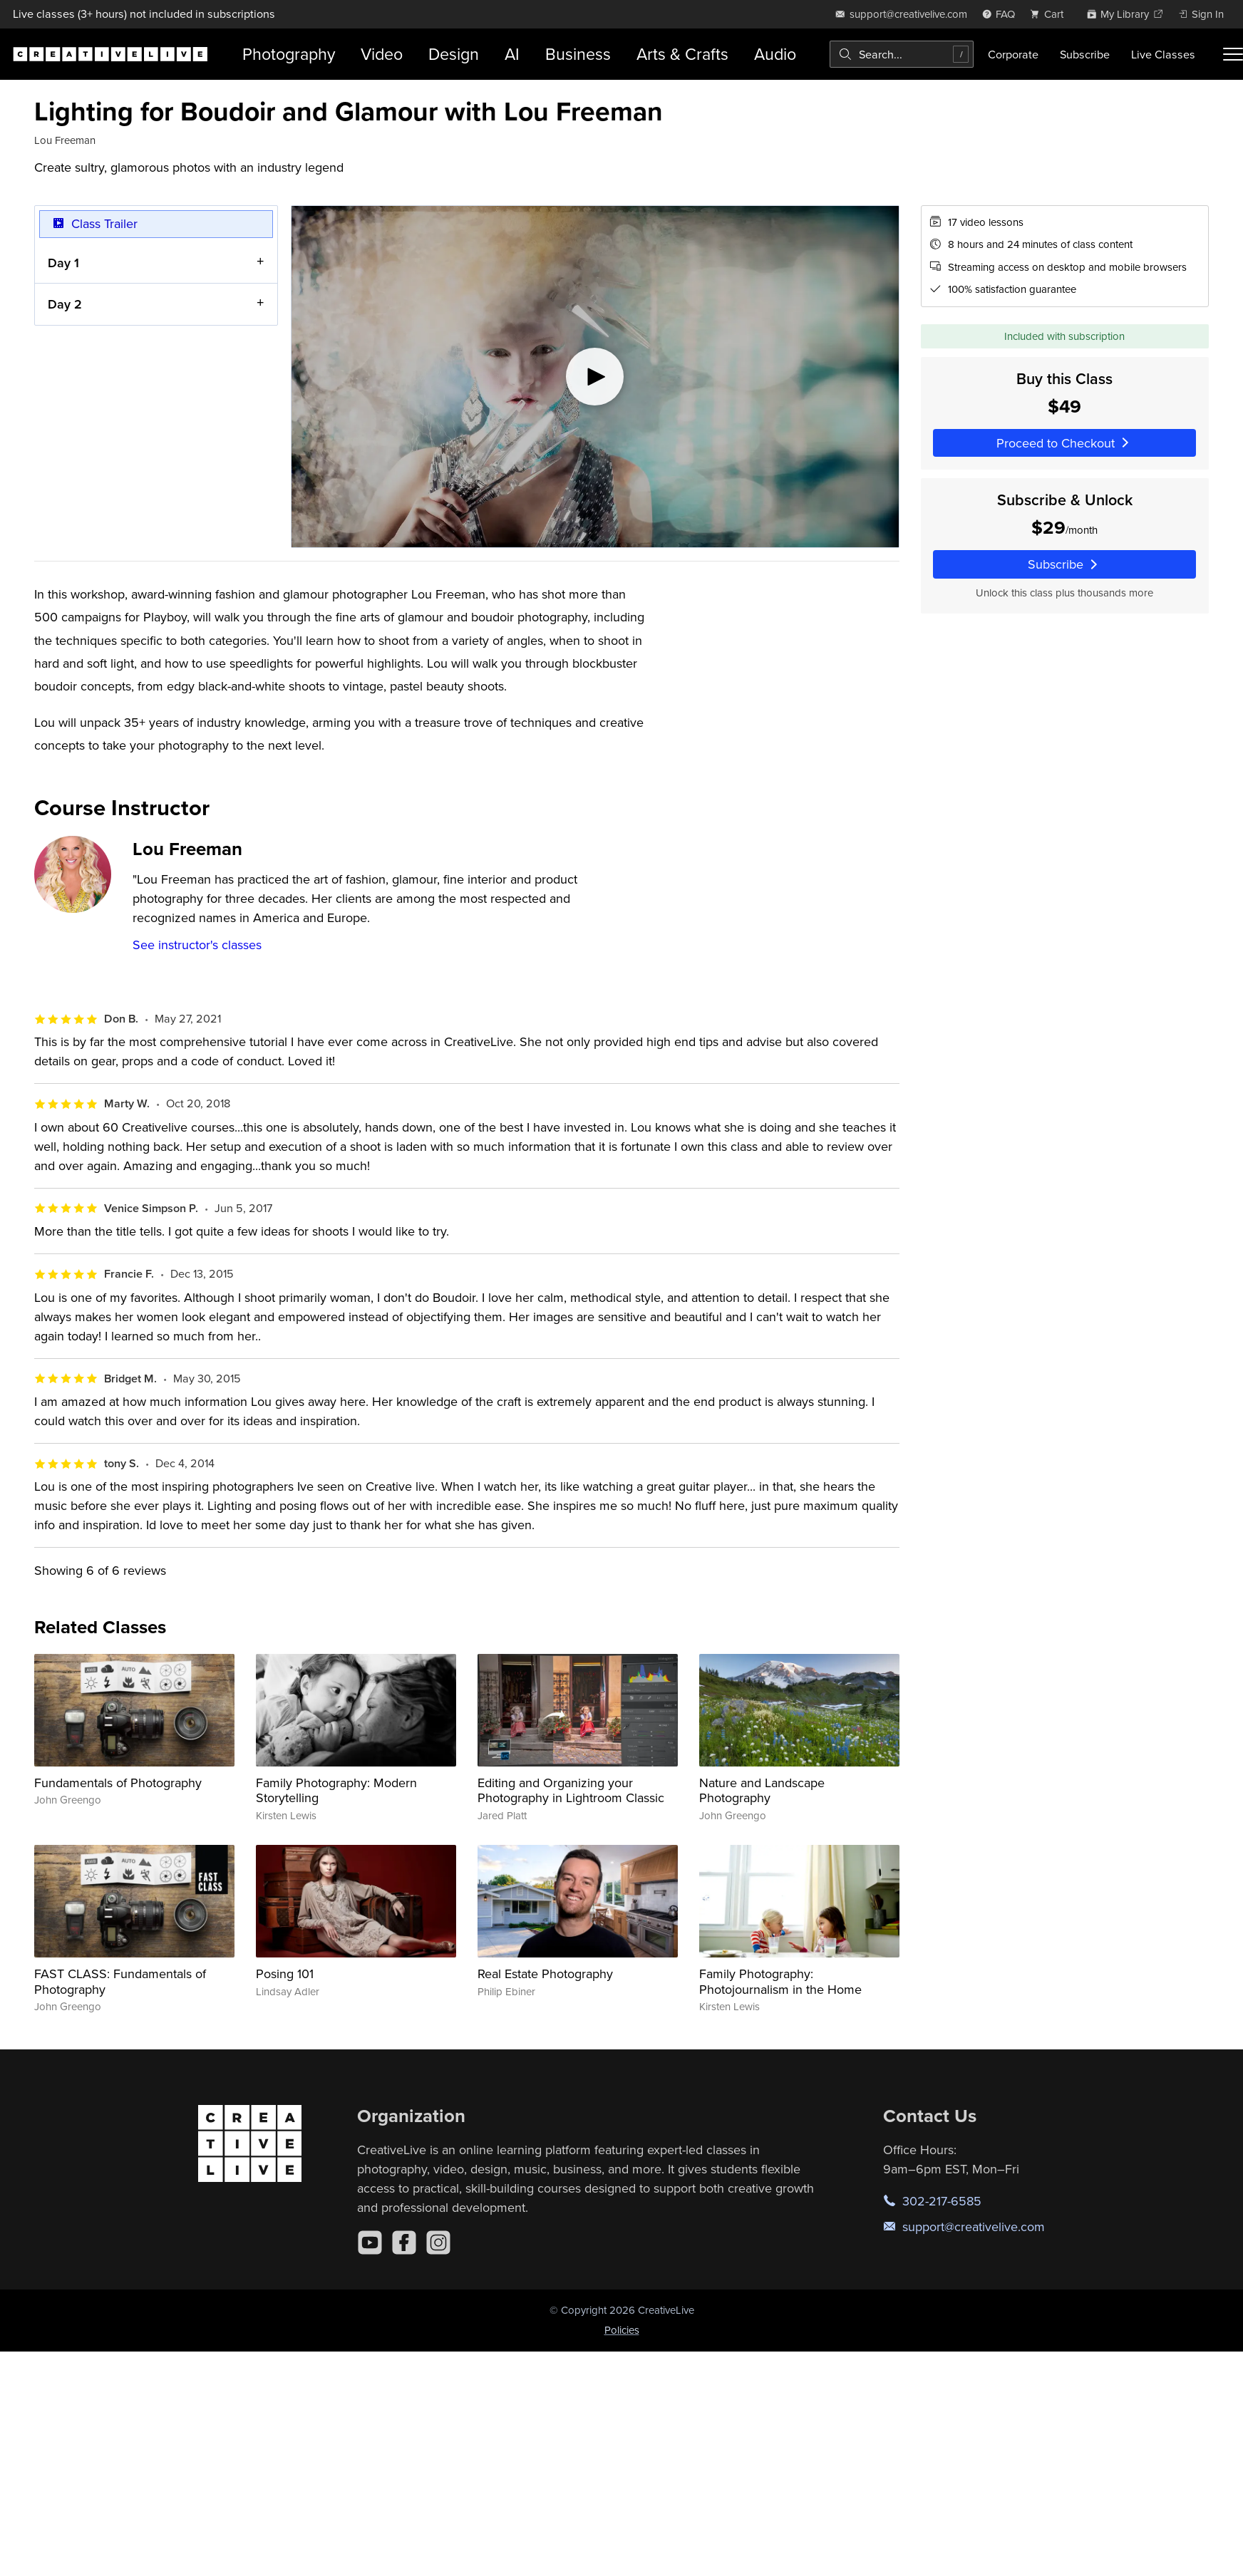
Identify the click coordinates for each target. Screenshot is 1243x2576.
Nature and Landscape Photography (762, 1790)
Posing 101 (285, 1973)
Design (453, 54)
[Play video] (595, 376)
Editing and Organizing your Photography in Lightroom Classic (571, 1790)
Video (382, 54)
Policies (621, 2329)
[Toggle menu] (1233, 54)
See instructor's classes (197, 944)
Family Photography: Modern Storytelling (336, 1790)
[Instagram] (438, 2242)
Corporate (1013, 54)
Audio (775, 54)
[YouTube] (370, 2242)
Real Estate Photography (545, 1973)
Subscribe (1085, 54)
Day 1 (63, 262)
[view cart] (1050, 14)
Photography (288, 54)
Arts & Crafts (682, 54)
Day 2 (65, 304)
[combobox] (901, 54)
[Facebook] (404, 2242)
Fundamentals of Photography (118, 1782)
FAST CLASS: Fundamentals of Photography (120, 1981)
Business (578, 54)
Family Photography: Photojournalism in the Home (780, 1981)
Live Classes (1163, 54)
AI (512, 54)
